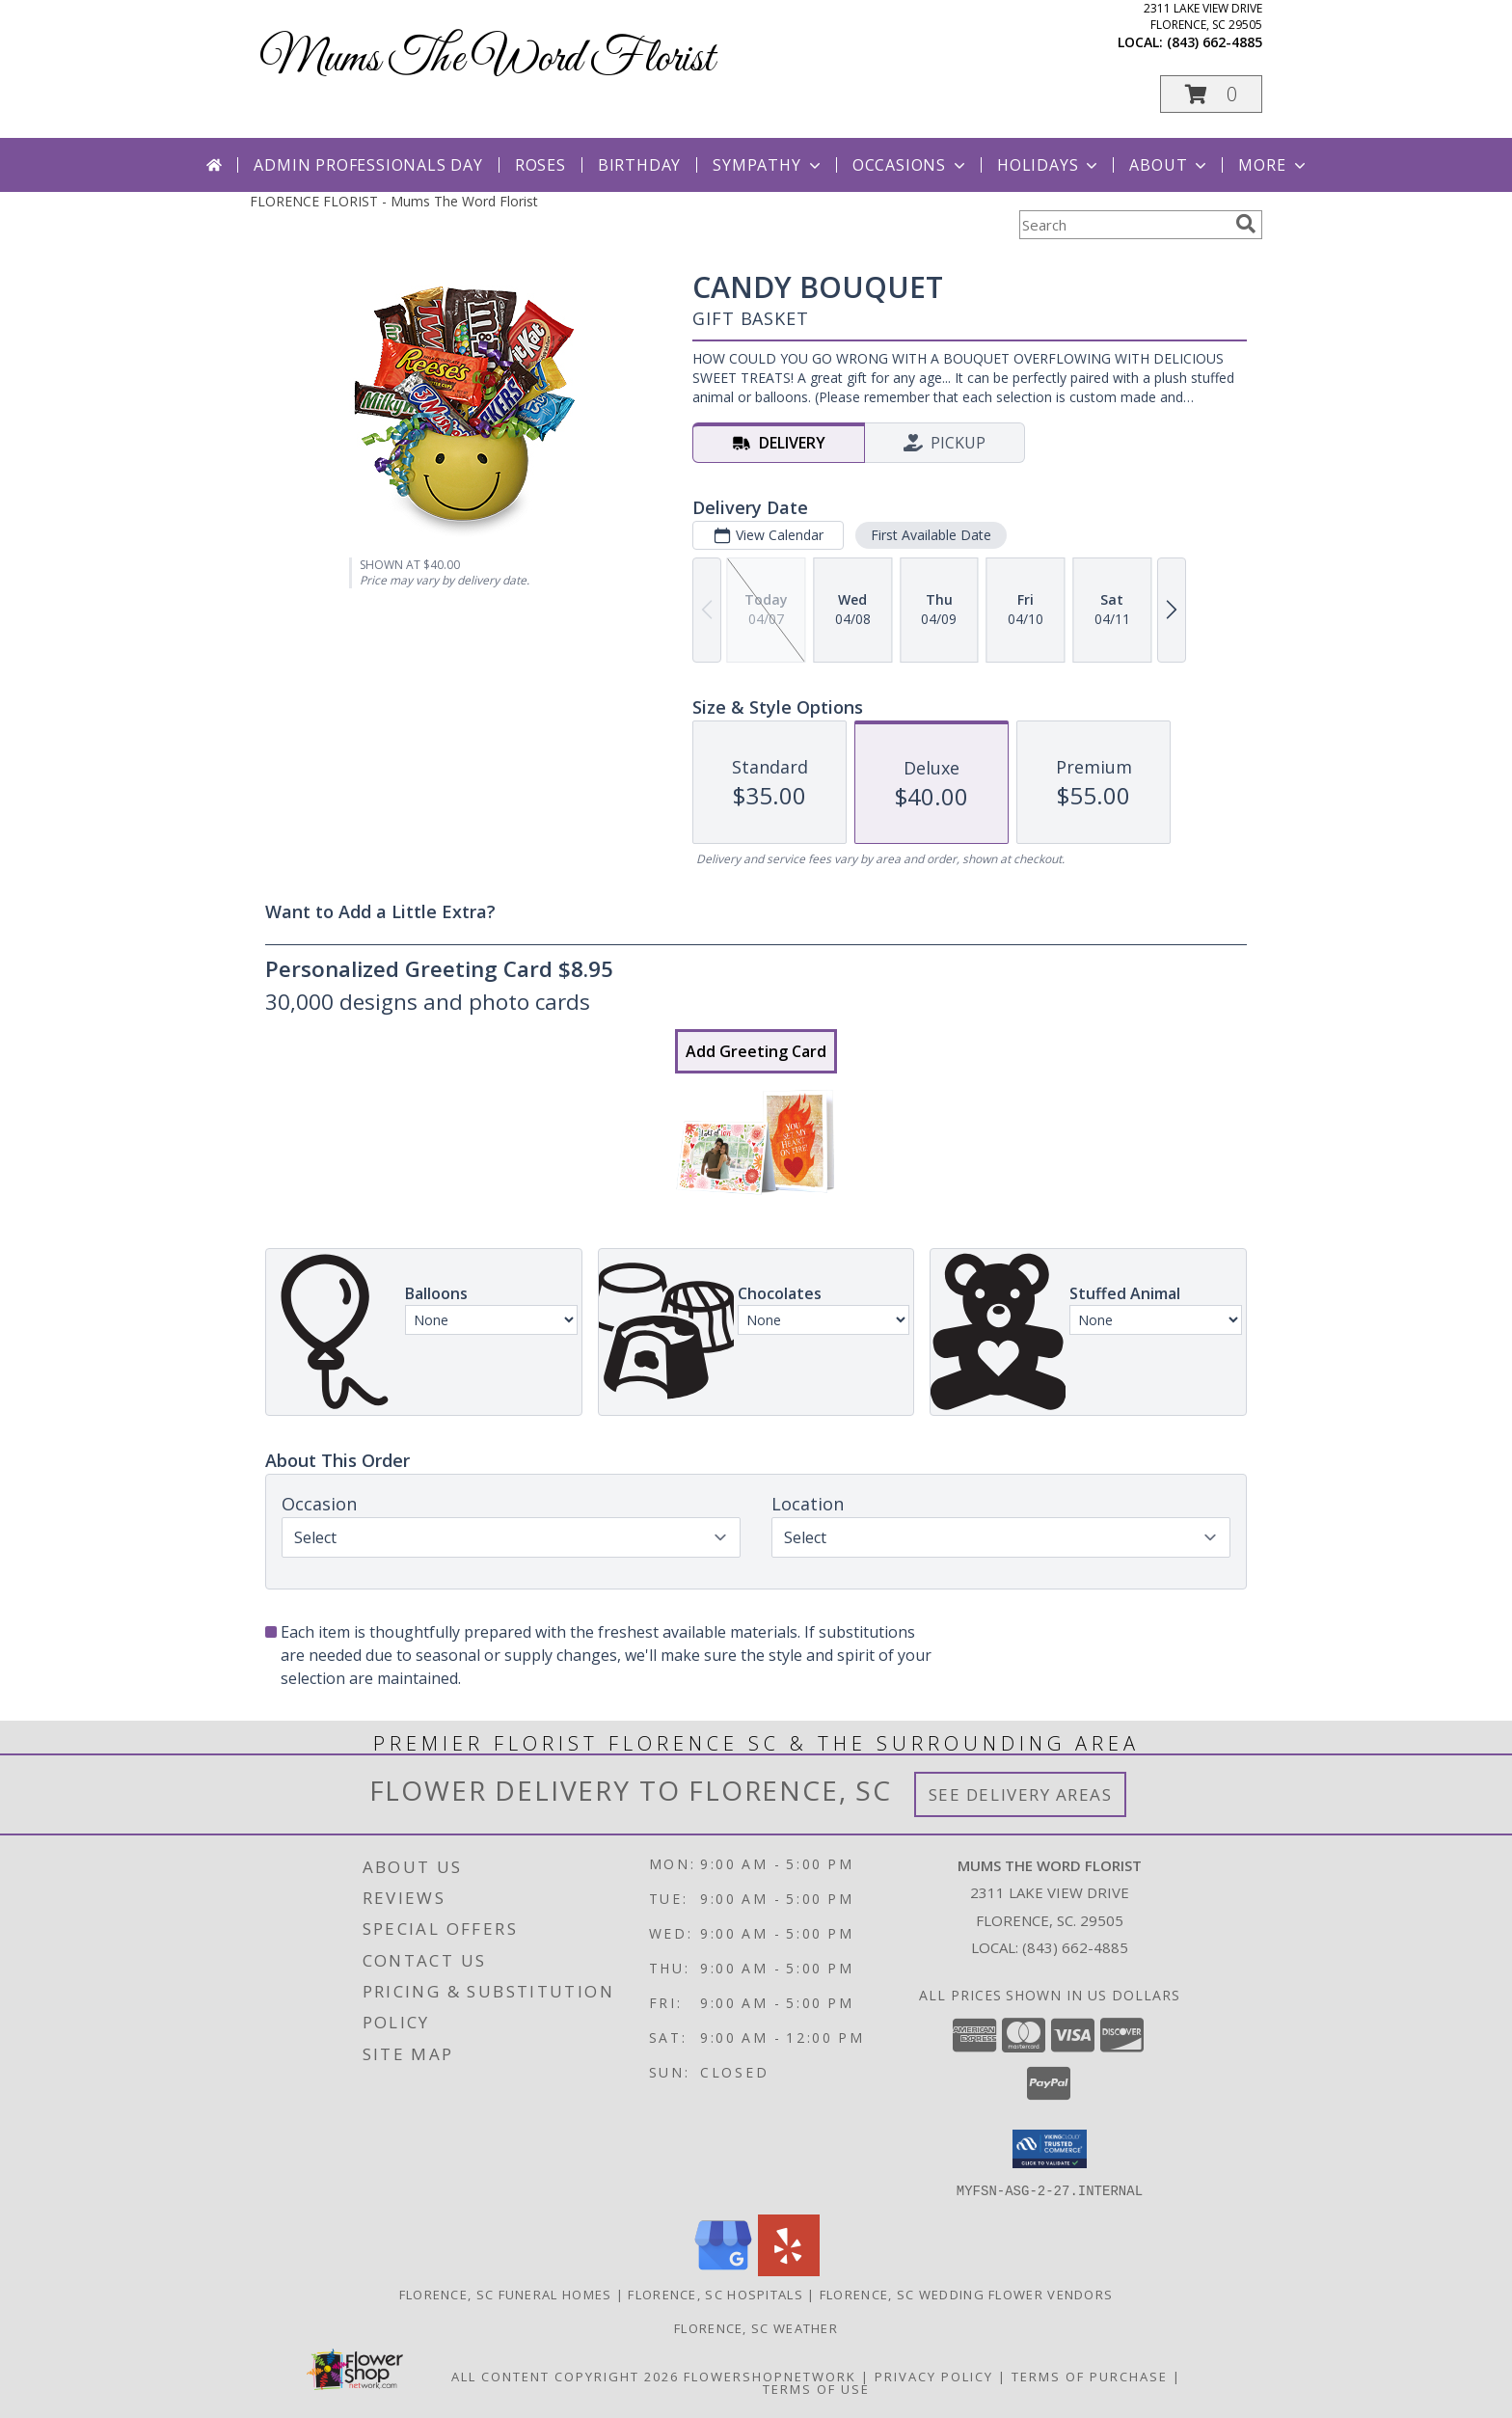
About (1169, 165)
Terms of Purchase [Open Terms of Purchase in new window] (1090, 2375)
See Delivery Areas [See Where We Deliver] (1021, 1794)
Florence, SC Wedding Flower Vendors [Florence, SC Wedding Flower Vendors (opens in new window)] (967, 2293)
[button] (1211, 94)
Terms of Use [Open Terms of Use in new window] (816, 2388)
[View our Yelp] (789, 2270)
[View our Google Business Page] (723, 2270)
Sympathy (768, 165)
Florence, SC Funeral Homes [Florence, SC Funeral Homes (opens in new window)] (505, 2293)
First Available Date (931, 535)
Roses (540, 165)
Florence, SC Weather (756, 2327)
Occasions (910, 165)
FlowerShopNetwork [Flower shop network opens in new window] (770, 2375)
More (1273, 165)
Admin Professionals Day (368, 165)
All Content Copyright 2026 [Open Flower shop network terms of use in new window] (565, 2375)
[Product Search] (1123, 224)
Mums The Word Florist (487, 59)
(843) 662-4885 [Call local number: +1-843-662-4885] (1214, 42)
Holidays (1049, 165)
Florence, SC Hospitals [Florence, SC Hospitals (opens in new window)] (715, 2293)
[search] (1245, 223)
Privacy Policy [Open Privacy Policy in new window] (934, 2375)
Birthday (639, 165)
